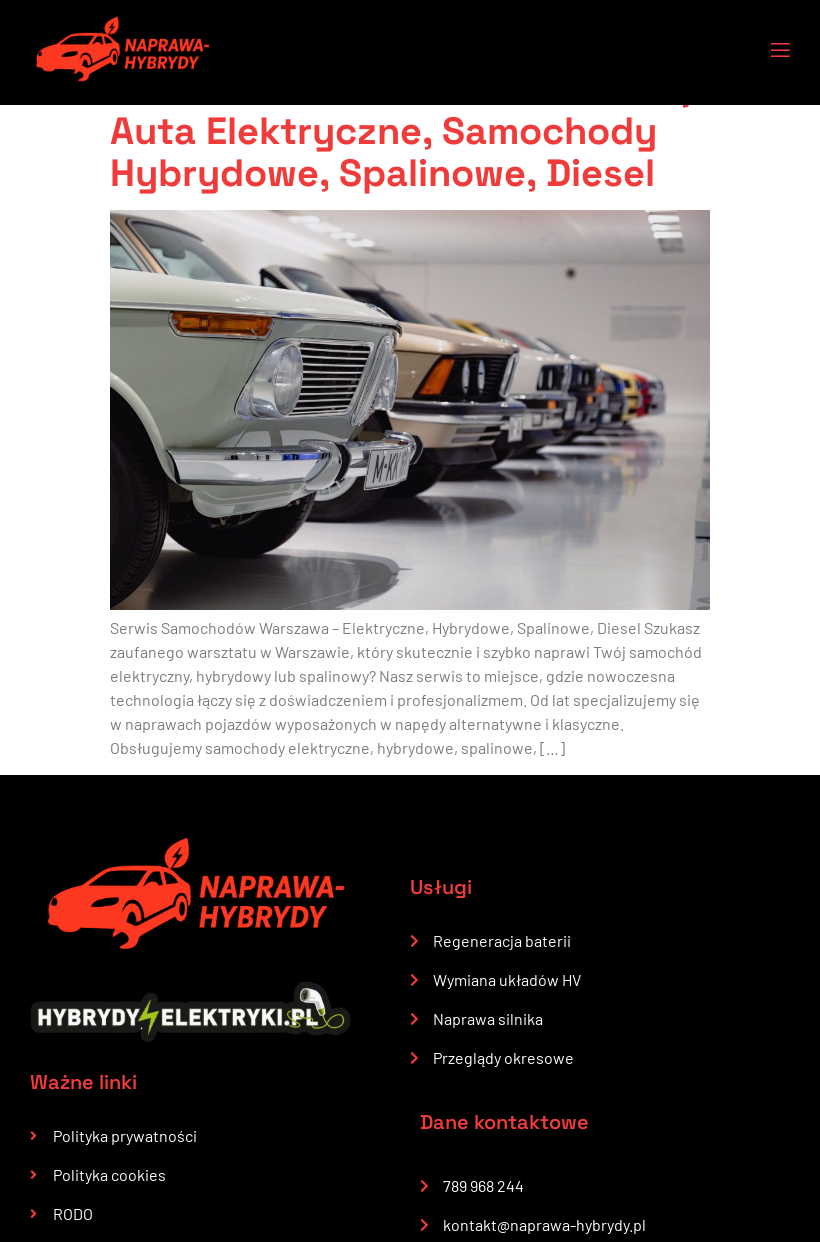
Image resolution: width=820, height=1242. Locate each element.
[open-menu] (768, 52)
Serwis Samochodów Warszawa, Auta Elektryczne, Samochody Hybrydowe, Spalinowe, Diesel (400, 131)
